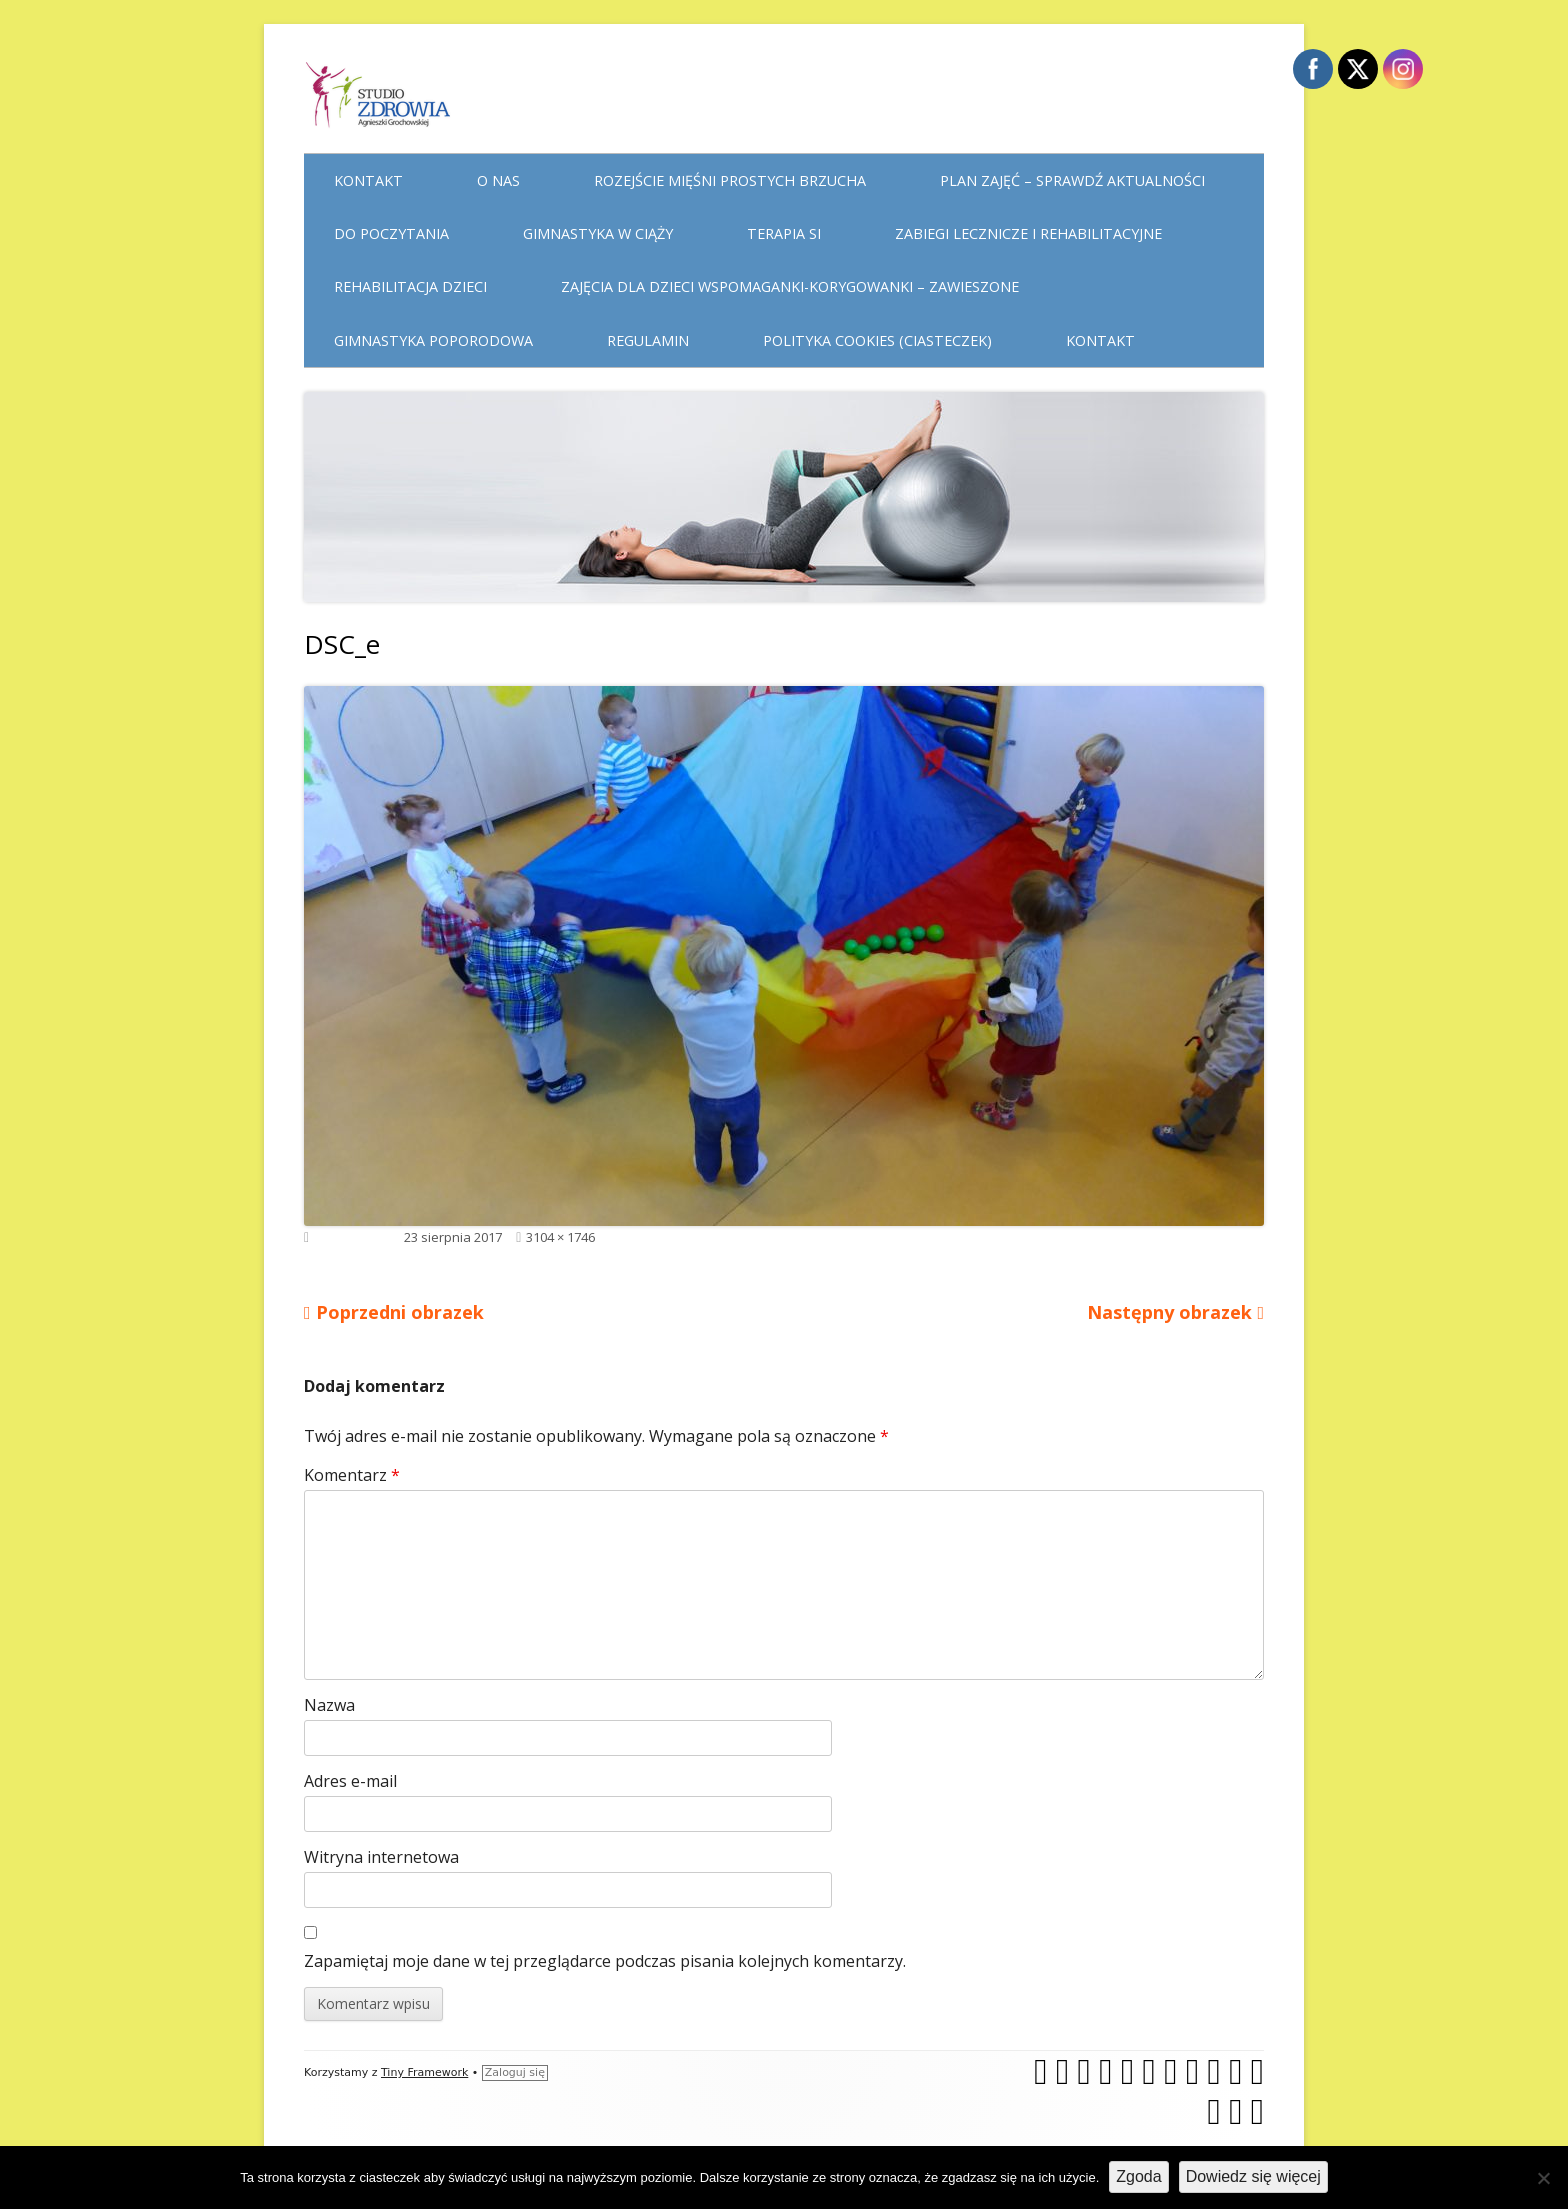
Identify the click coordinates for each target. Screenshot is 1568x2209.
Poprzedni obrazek (400, 1312)
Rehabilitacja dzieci (410, 286)
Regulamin (648, 340)
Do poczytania (391, 233)
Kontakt (368, 180)
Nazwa (329, 1705)
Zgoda (1138, 2176)
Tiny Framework (424, 2072)
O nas (498, 180)
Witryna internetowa (381, 1857)
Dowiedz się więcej (1253, 2176)
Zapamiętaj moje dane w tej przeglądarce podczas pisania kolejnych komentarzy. (605, 1961)
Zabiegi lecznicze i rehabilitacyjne (1028, 233)
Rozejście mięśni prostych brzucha (730, 180)
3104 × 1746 (560, 1237)
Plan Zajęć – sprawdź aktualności (1072, 180)
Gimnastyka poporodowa (433, 340)
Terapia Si (784, 233)
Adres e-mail (350, 1781)
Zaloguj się (515, 2072)
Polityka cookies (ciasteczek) (877, 340)
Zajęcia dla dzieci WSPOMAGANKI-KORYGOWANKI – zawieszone (790, 286)
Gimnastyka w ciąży (598, 233)
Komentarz (352, 1475)
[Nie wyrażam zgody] (1543, 2178)
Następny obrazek (1169, 1312)
